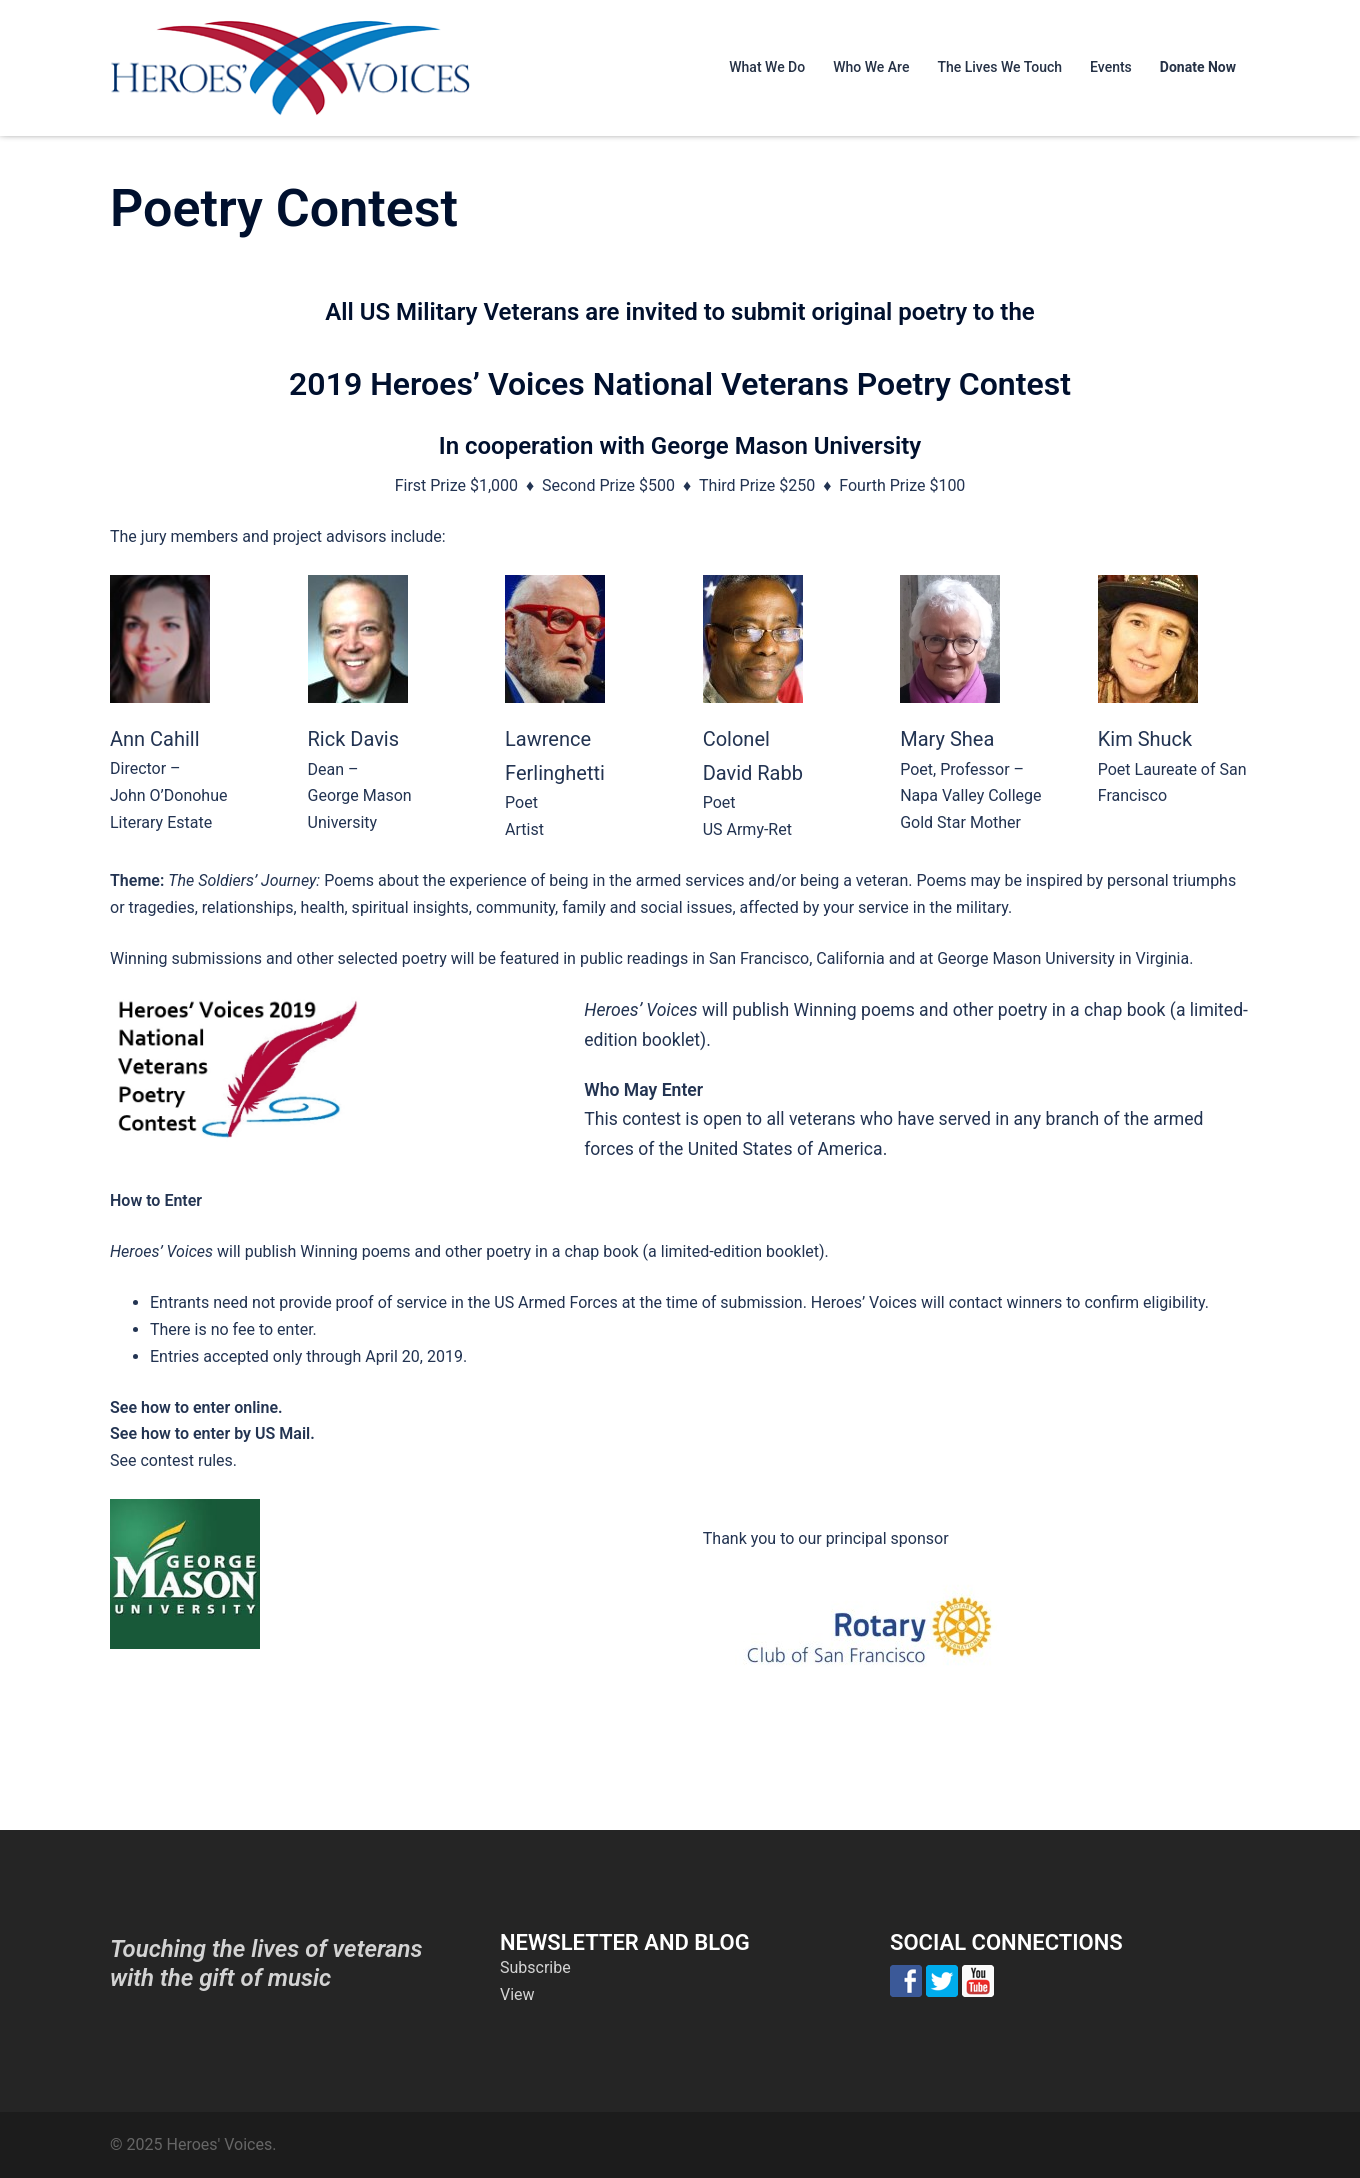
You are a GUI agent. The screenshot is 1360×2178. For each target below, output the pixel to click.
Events (1111, 67)
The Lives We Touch (999, 67)
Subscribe (535, 1967)
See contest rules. (173, 1460)
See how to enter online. (196, 1407)
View (517, 1994)
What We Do (767, 67)
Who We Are (871, 67)
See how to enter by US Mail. (212, 1433)
